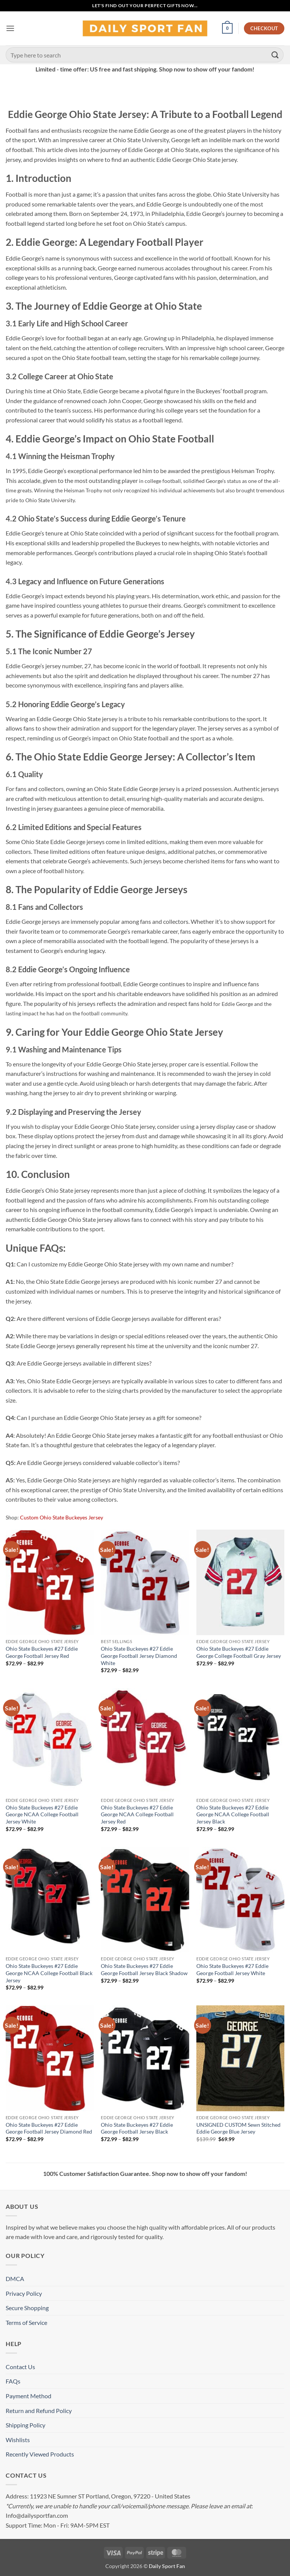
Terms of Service (26, 2322)
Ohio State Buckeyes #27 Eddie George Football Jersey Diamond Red (49, 2128)
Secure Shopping (27, 2307)
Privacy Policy (24, 2293)
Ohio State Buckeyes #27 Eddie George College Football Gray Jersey (238, 1652)
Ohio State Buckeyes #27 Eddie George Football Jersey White (232, 1969)
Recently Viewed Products (40, 2454)
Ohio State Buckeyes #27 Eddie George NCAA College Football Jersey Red (137, 1814)
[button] (10, 28)
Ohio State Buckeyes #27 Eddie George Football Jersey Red (42, 1652)
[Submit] (275, 54)
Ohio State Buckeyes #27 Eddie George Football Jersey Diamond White (139, 1655)
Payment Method (28, 2395)
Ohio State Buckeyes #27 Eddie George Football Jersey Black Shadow (144, 1969)
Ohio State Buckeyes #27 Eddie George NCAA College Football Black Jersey (49, 1973)
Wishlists (18, 2439)
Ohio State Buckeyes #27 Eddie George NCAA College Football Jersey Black (232, 1814)
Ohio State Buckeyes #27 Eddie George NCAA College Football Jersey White (42, 1814)
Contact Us (20, 2366)
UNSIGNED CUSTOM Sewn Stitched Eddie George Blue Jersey (238, 2128)
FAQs (13, 2381)
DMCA (15, 2278)
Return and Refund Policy (39, 2410)
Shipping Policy (25, 2425)
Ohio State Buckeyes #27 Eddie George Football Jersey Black (137, 2128)
